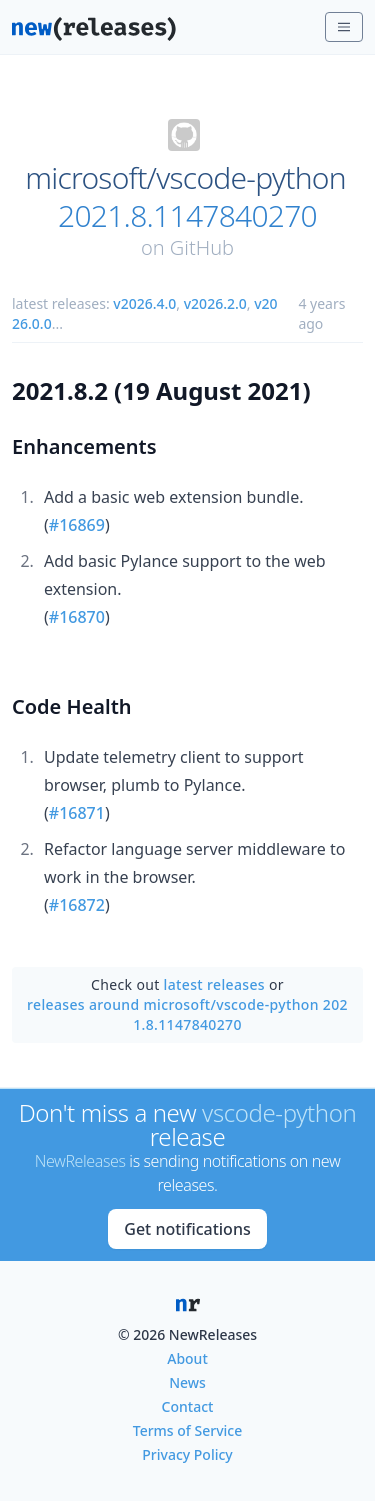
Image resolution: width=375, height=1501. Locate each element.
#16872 (77, 905)
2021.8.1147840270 (187, 216)
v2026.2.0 (215, 303)
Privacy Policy (187, 1454)
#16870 (77, 617)
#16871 (77, 813)
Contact (188, 1406)
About (187, 1358)
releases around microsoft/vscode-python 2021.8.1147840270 (187, 1014)
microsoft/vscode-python (185, 178)
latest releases (214, 984)
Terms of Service (187, 1430)
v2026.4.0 (144, 303)
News (187, 1382)
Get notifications (187, 1229)
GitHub (202, 247)
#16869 (77, 525)
